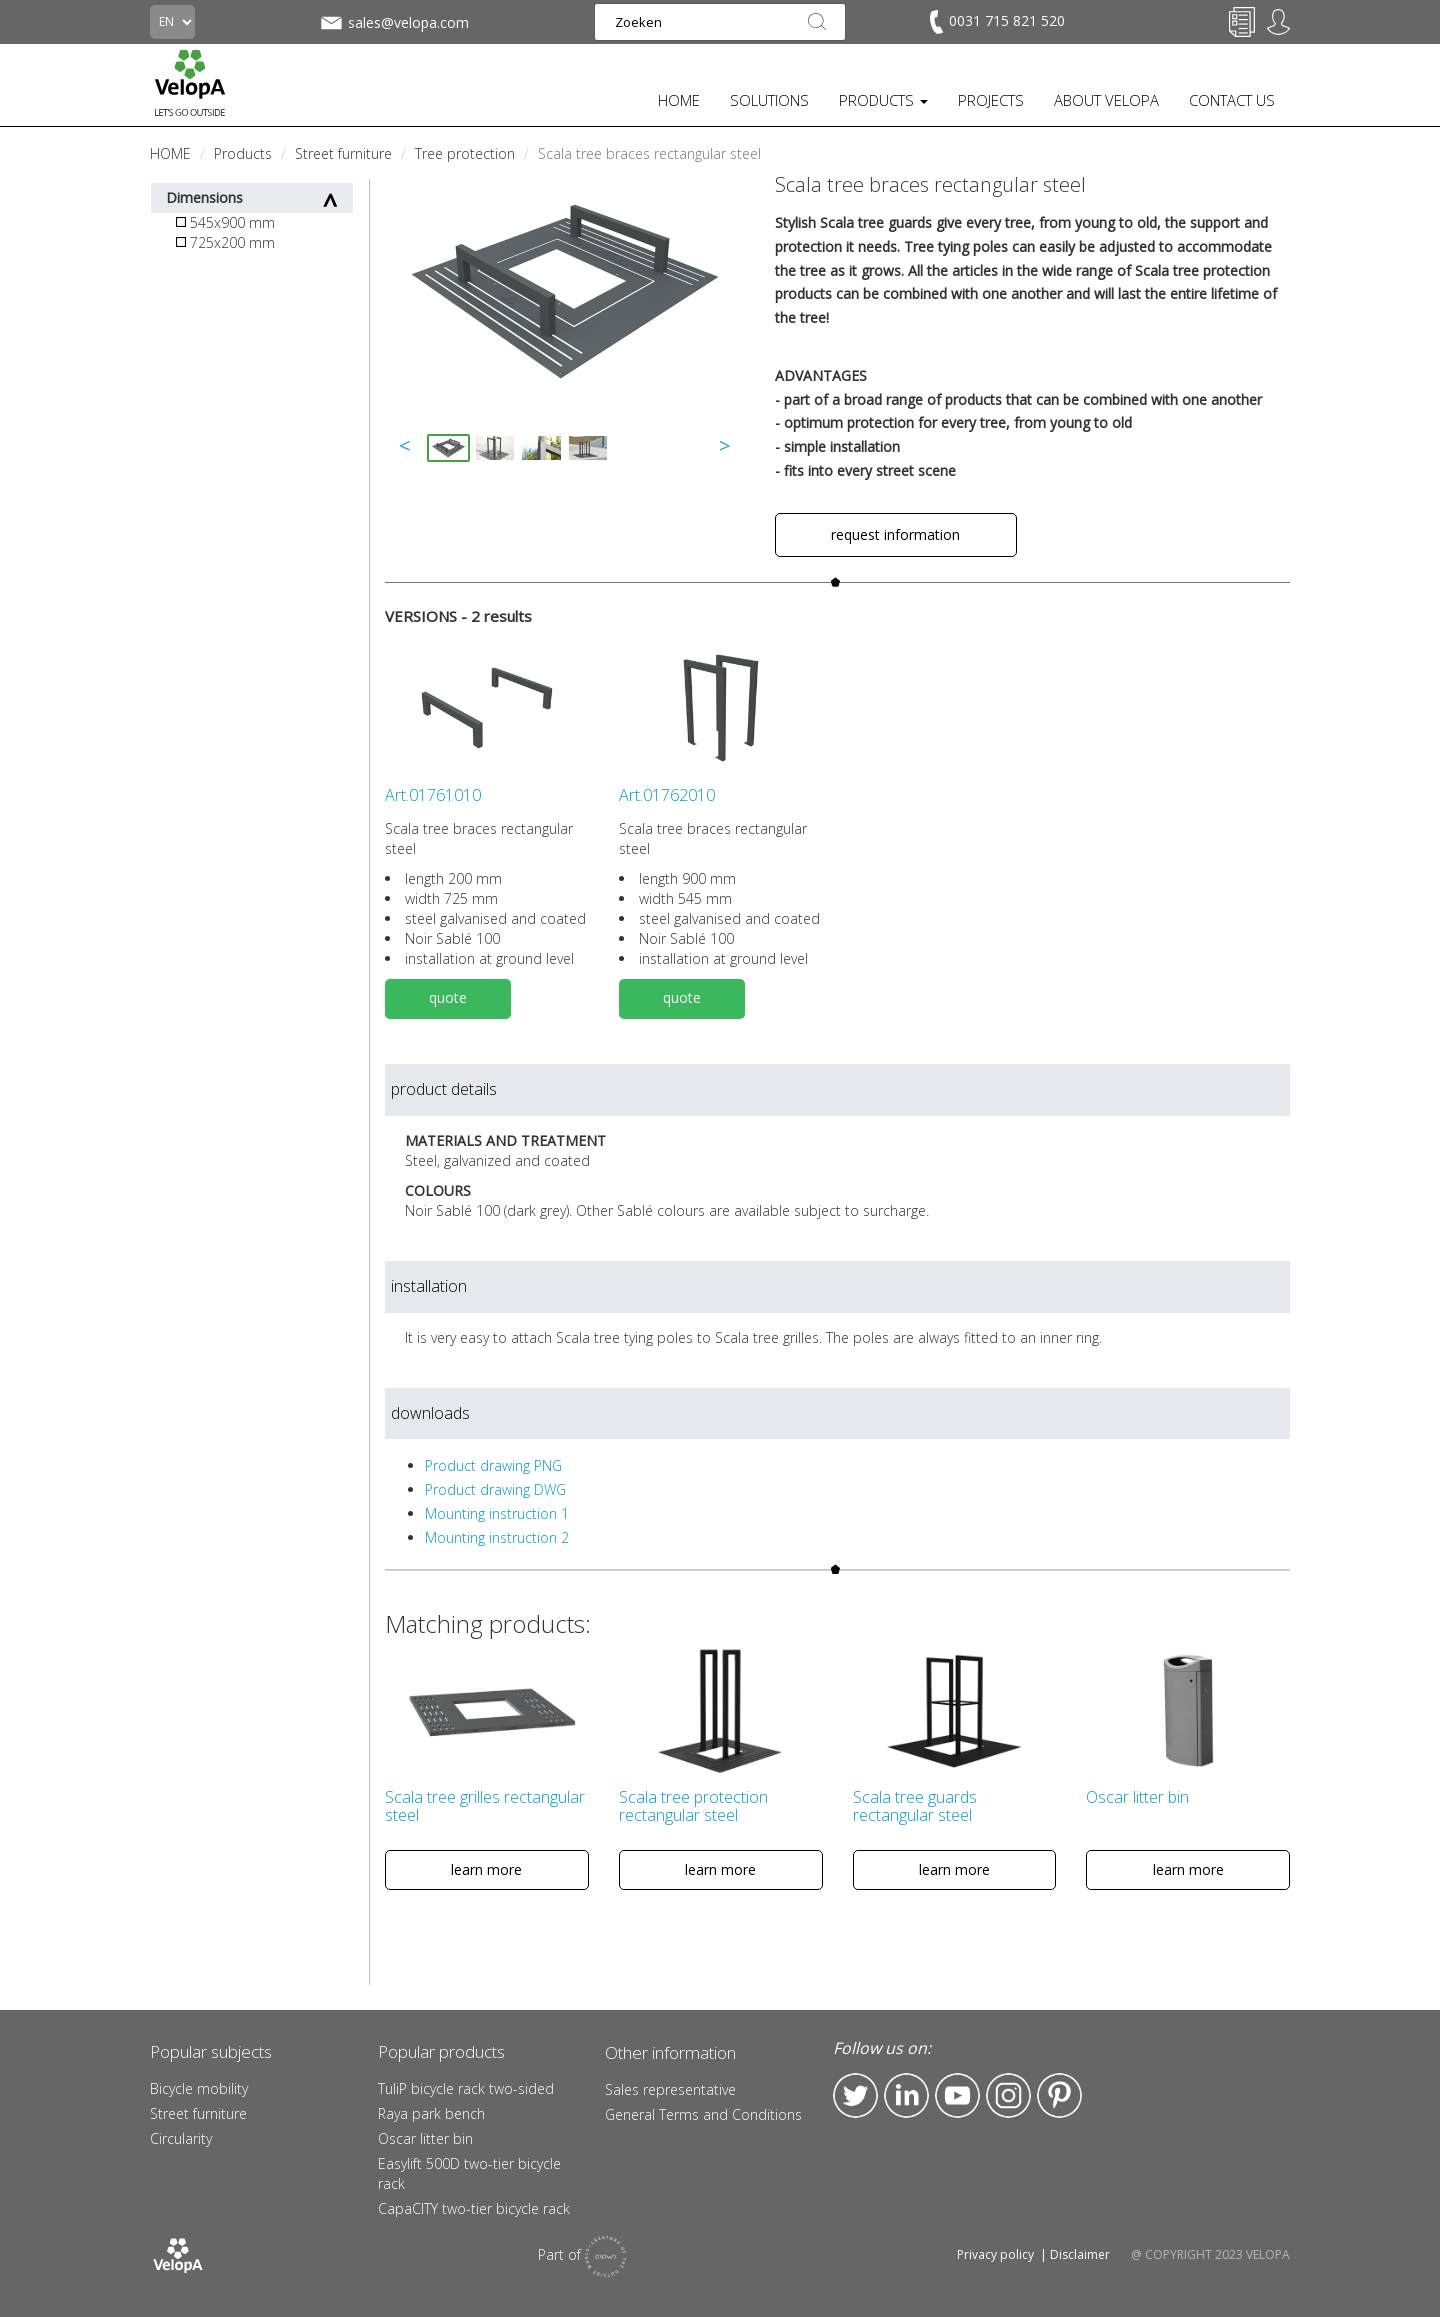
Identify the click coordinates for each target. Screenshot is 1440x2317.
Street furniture (198, 2113)
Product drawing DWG (495, 1489)
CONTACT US (1232, 100)
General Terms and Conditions (703, 2114)
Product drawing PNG (493, 1465)
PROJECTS (991, 100)
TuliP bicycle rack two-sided (466, 2088)
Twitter (855, 2095)
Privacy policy (995, 2254)
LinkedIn (906, 2095)
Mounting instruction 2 (497, 1537)
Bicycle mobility (199, 2088)
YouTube (957, 2095)
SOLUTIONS (769, 100)
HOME (679, 100)
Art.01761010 (433, 795)
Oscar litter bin (425, 2138)
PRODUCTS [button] (883, 100)
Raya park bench (431, 2113)
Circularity (181, 2138)
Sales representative (670, 2089)
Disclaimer (1080, 2254)
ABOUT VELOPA (1106, 100)
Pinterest (1059, 2095)
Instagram (1008, 2095)
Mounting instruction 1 (497, 1513)
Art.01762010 (667, 795)
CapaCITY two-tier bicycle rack (474, 2208)
